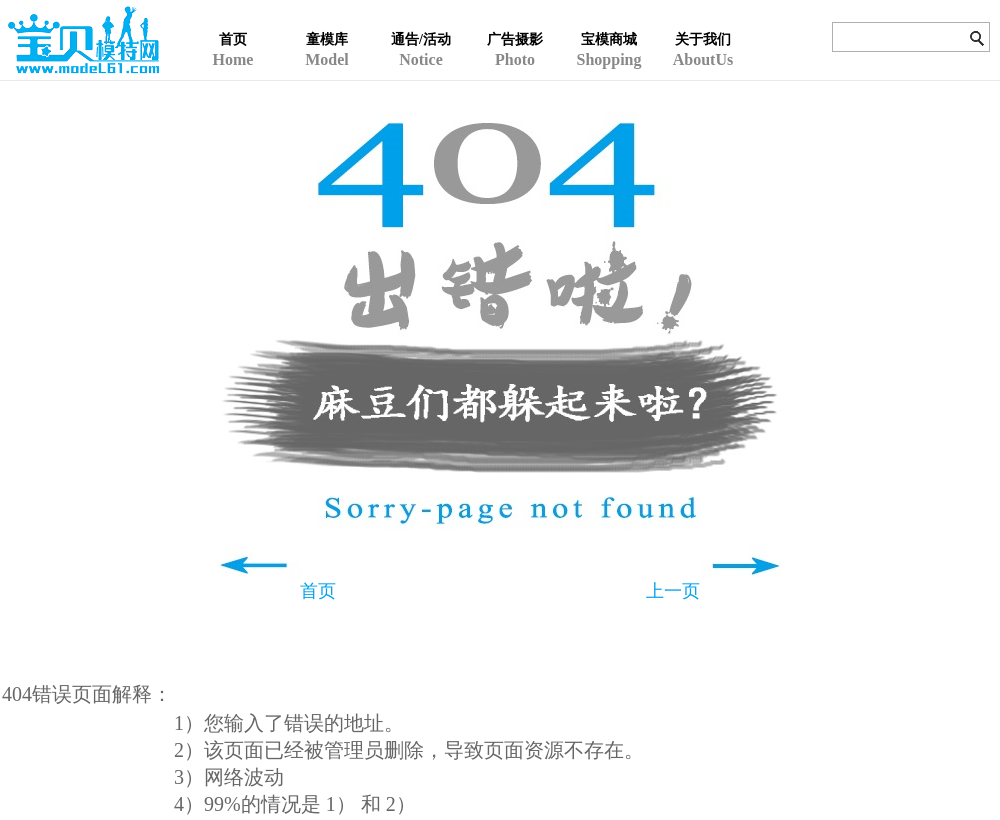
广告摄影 (515, 39)
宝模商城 (609, 39)
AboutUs (703, 20)
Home (233, 20)
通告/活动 (421, 39)
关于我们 (703, 39)
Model (327, 20)
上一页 (673, 591)
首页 (233, 39)
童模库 (327, 39)
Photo (515, 20)
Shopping (609, 20)
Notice (421, 20)
